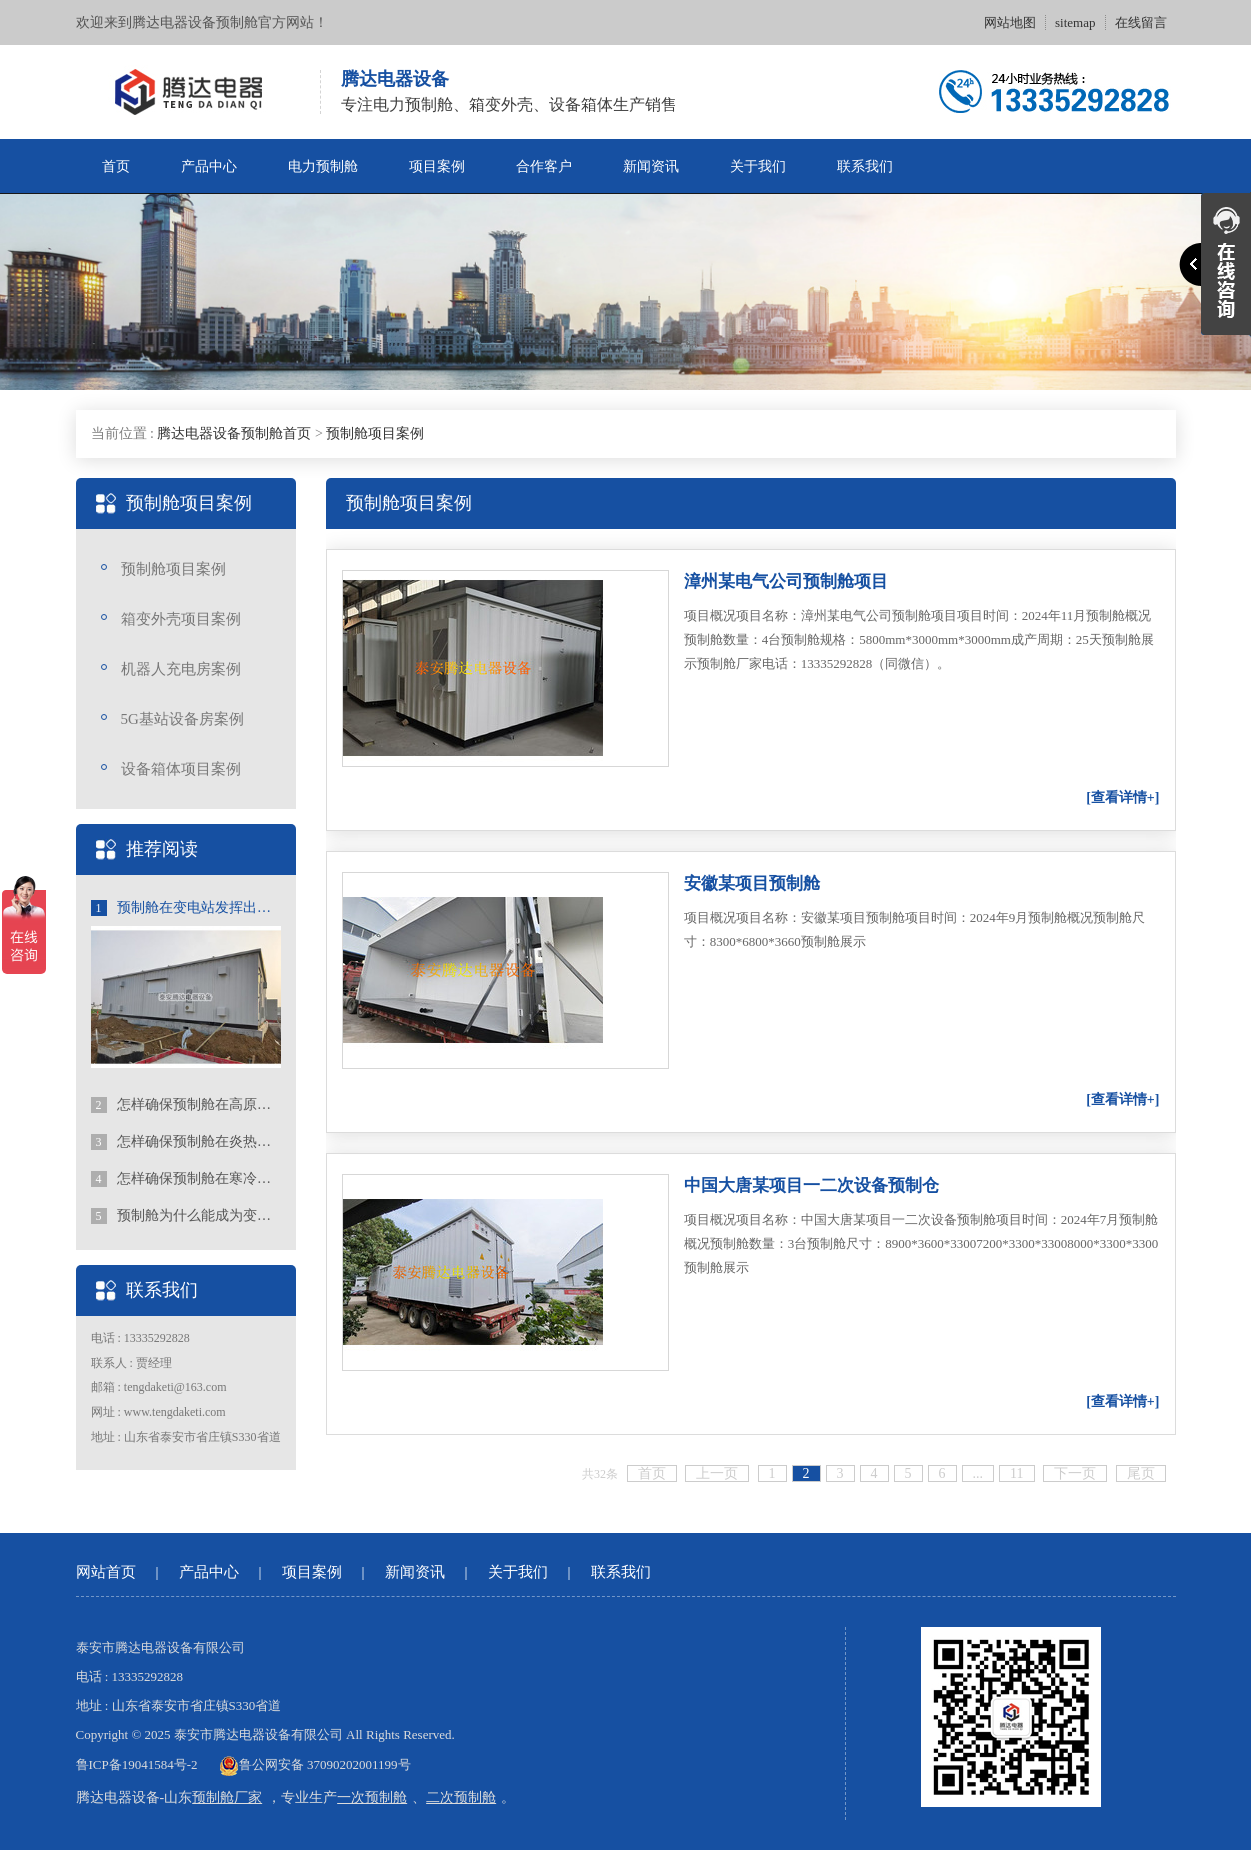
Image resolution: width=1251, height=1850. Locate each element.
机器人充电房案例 (181, 669)
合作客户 (544, 166)
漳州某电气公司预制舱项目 (786, 581)
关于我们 (758, 166)
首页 (116, 166)
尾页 (1141, 1473)
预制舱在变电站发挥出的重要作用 (186, 908)
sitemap (1075, 22)
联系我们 (865, 166)
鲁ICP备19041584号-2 (137, 1764)
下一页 (1075, 1473)
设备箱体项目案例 (181, 769)
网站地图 (1010, 22)
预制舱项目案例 (375, 433)
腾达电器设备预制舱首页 (234, 433)
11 (1016, 1473)
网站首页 (106, 1572)
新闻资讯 (651, 166)
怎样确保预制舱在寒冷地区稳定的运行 (186, 1179)
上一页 (717, 1473)
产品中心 (209, 166)
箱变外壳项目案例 (181, 619)
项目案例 (437, 166)
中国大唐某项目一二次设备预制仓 (811, 1185)
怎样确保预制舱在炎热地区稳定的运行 (186, 1142)
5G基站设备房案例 (182, 719)
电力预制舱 (323, 166)
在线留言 (1141, 22)
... (978, 1473)
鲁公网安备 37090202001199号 (315, 1764)
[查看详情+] (1122, 797)
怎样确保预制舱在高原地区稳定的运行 (186, 1105)
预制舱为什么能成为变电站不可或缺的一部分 (186, 1216)
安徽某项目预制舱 (752, 883)
